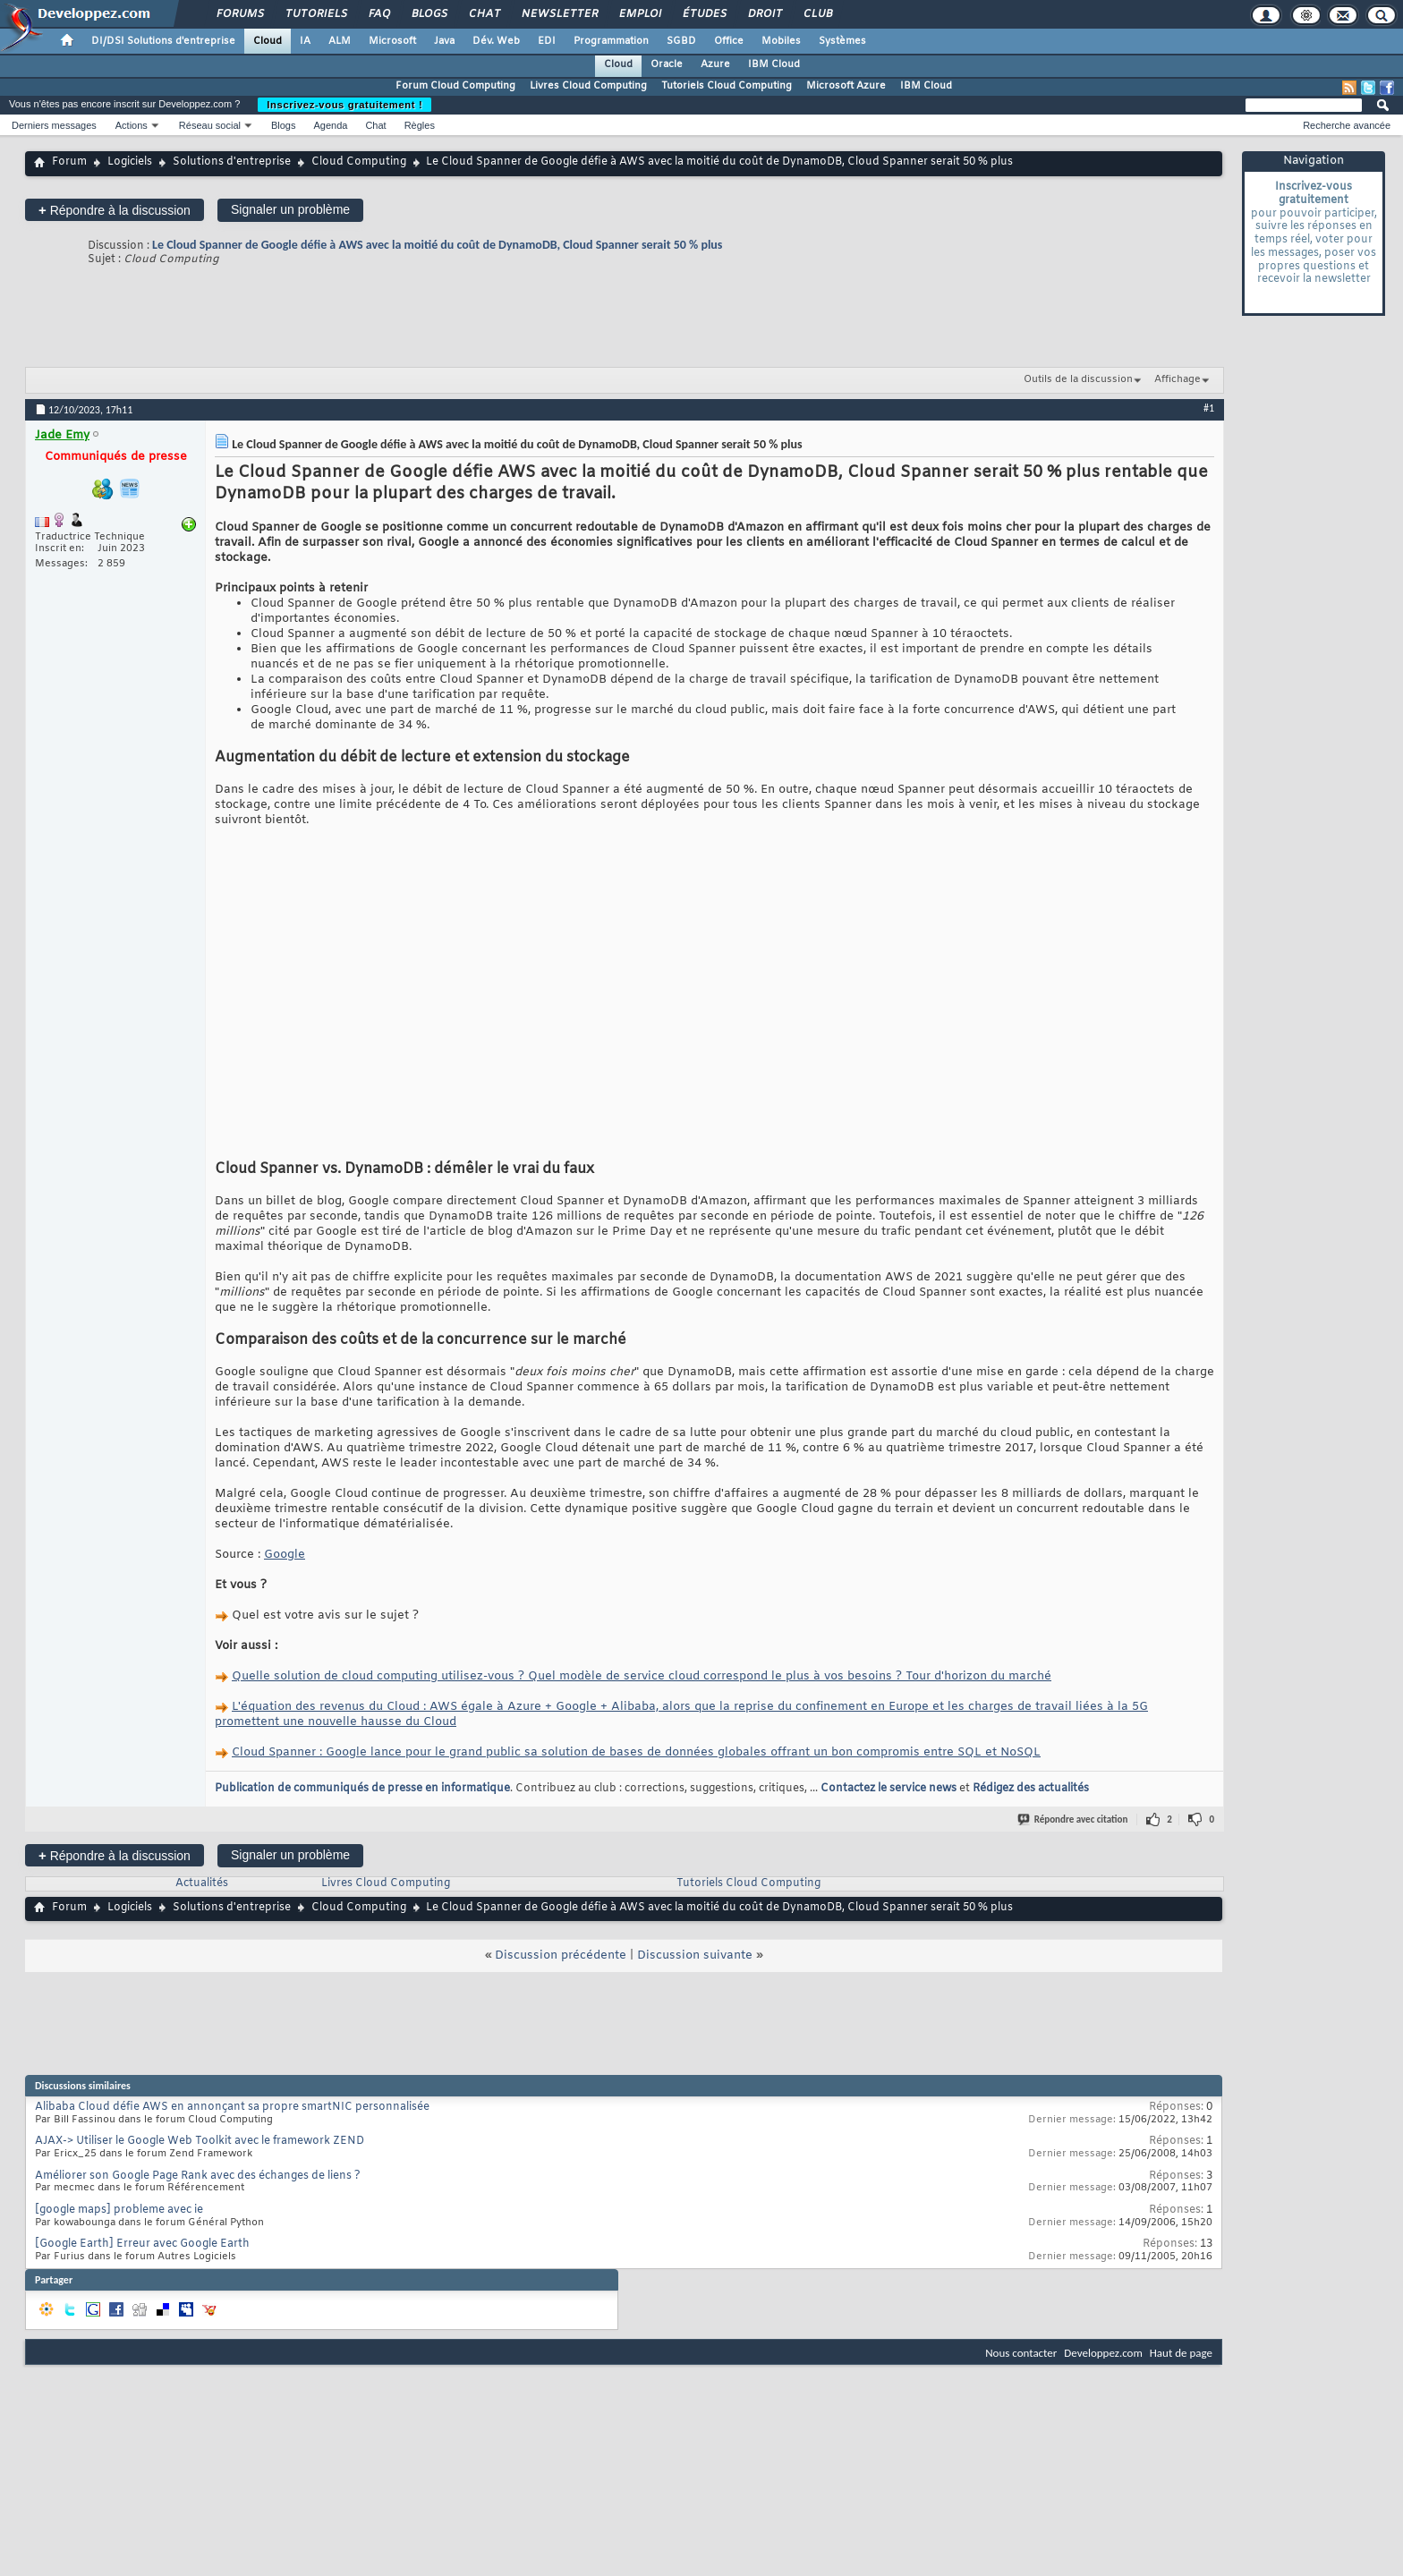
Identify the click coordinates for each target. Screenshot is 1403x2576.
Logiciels (129, 162)
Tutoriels (315, 14)
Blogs (428, 14)
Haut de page (1181, 2352)
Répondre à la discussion (114, 209)
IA (305, 41)
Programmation (611, 41)
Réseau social (210, 125)
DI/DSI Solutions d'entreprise (163, 41)
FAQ (378, 14)
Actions (131, 125)
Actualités (201, 1883)
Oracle (666, 64)
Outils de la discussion (1078, 379)
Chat (483, 14)
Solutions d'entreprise (232, 162)
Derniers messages (54, 125)
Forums (239, 14)
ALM (339, 41)
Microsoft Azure (846, 86)
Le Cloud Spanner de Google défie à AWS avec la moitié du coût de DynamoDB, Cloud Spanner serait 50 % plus (437, 244)
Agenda (330, 125)
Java (444, 41)
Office (729, 41)
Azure (715, 64)
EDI (547, 41)
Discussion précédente (560, 1955)
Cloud (267, 41)
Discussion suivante (695, 1955)
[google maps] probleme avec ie (119, 2210)
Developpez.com (1103, 2352)
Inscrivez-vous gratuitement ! (344, 104)
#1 (1208, 408)
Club (817, 14)
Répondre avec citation (1073, 1819)
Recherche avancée (1346, 125)
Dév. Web (496, 41)
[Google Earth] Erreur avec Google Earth (142, 2244)
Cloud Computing (358, 162)
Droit (764, 14)
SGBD (681, 41)
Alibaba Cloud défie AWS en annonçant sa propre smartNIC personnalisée (232, 2107)
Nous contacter (1021, 2352)
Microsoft (392, 41)
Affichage (1177, 379)
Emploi (639, 14)
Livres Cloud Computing (588, 86)
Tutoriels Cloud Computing (726, 86)
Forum (69, 162)
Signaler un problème (290, 209)
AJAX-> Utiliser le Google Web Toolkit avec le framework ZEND (199, 2141)
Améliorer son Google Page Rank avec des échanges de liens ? (198, 2176)
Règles (419, 125)
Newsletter (559, 14)
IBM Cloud (774, 64)
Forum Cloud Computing (455, 86)
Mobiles (781, 41)
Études (703, 14)
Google (284, 1554)
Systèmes (842, 41)
